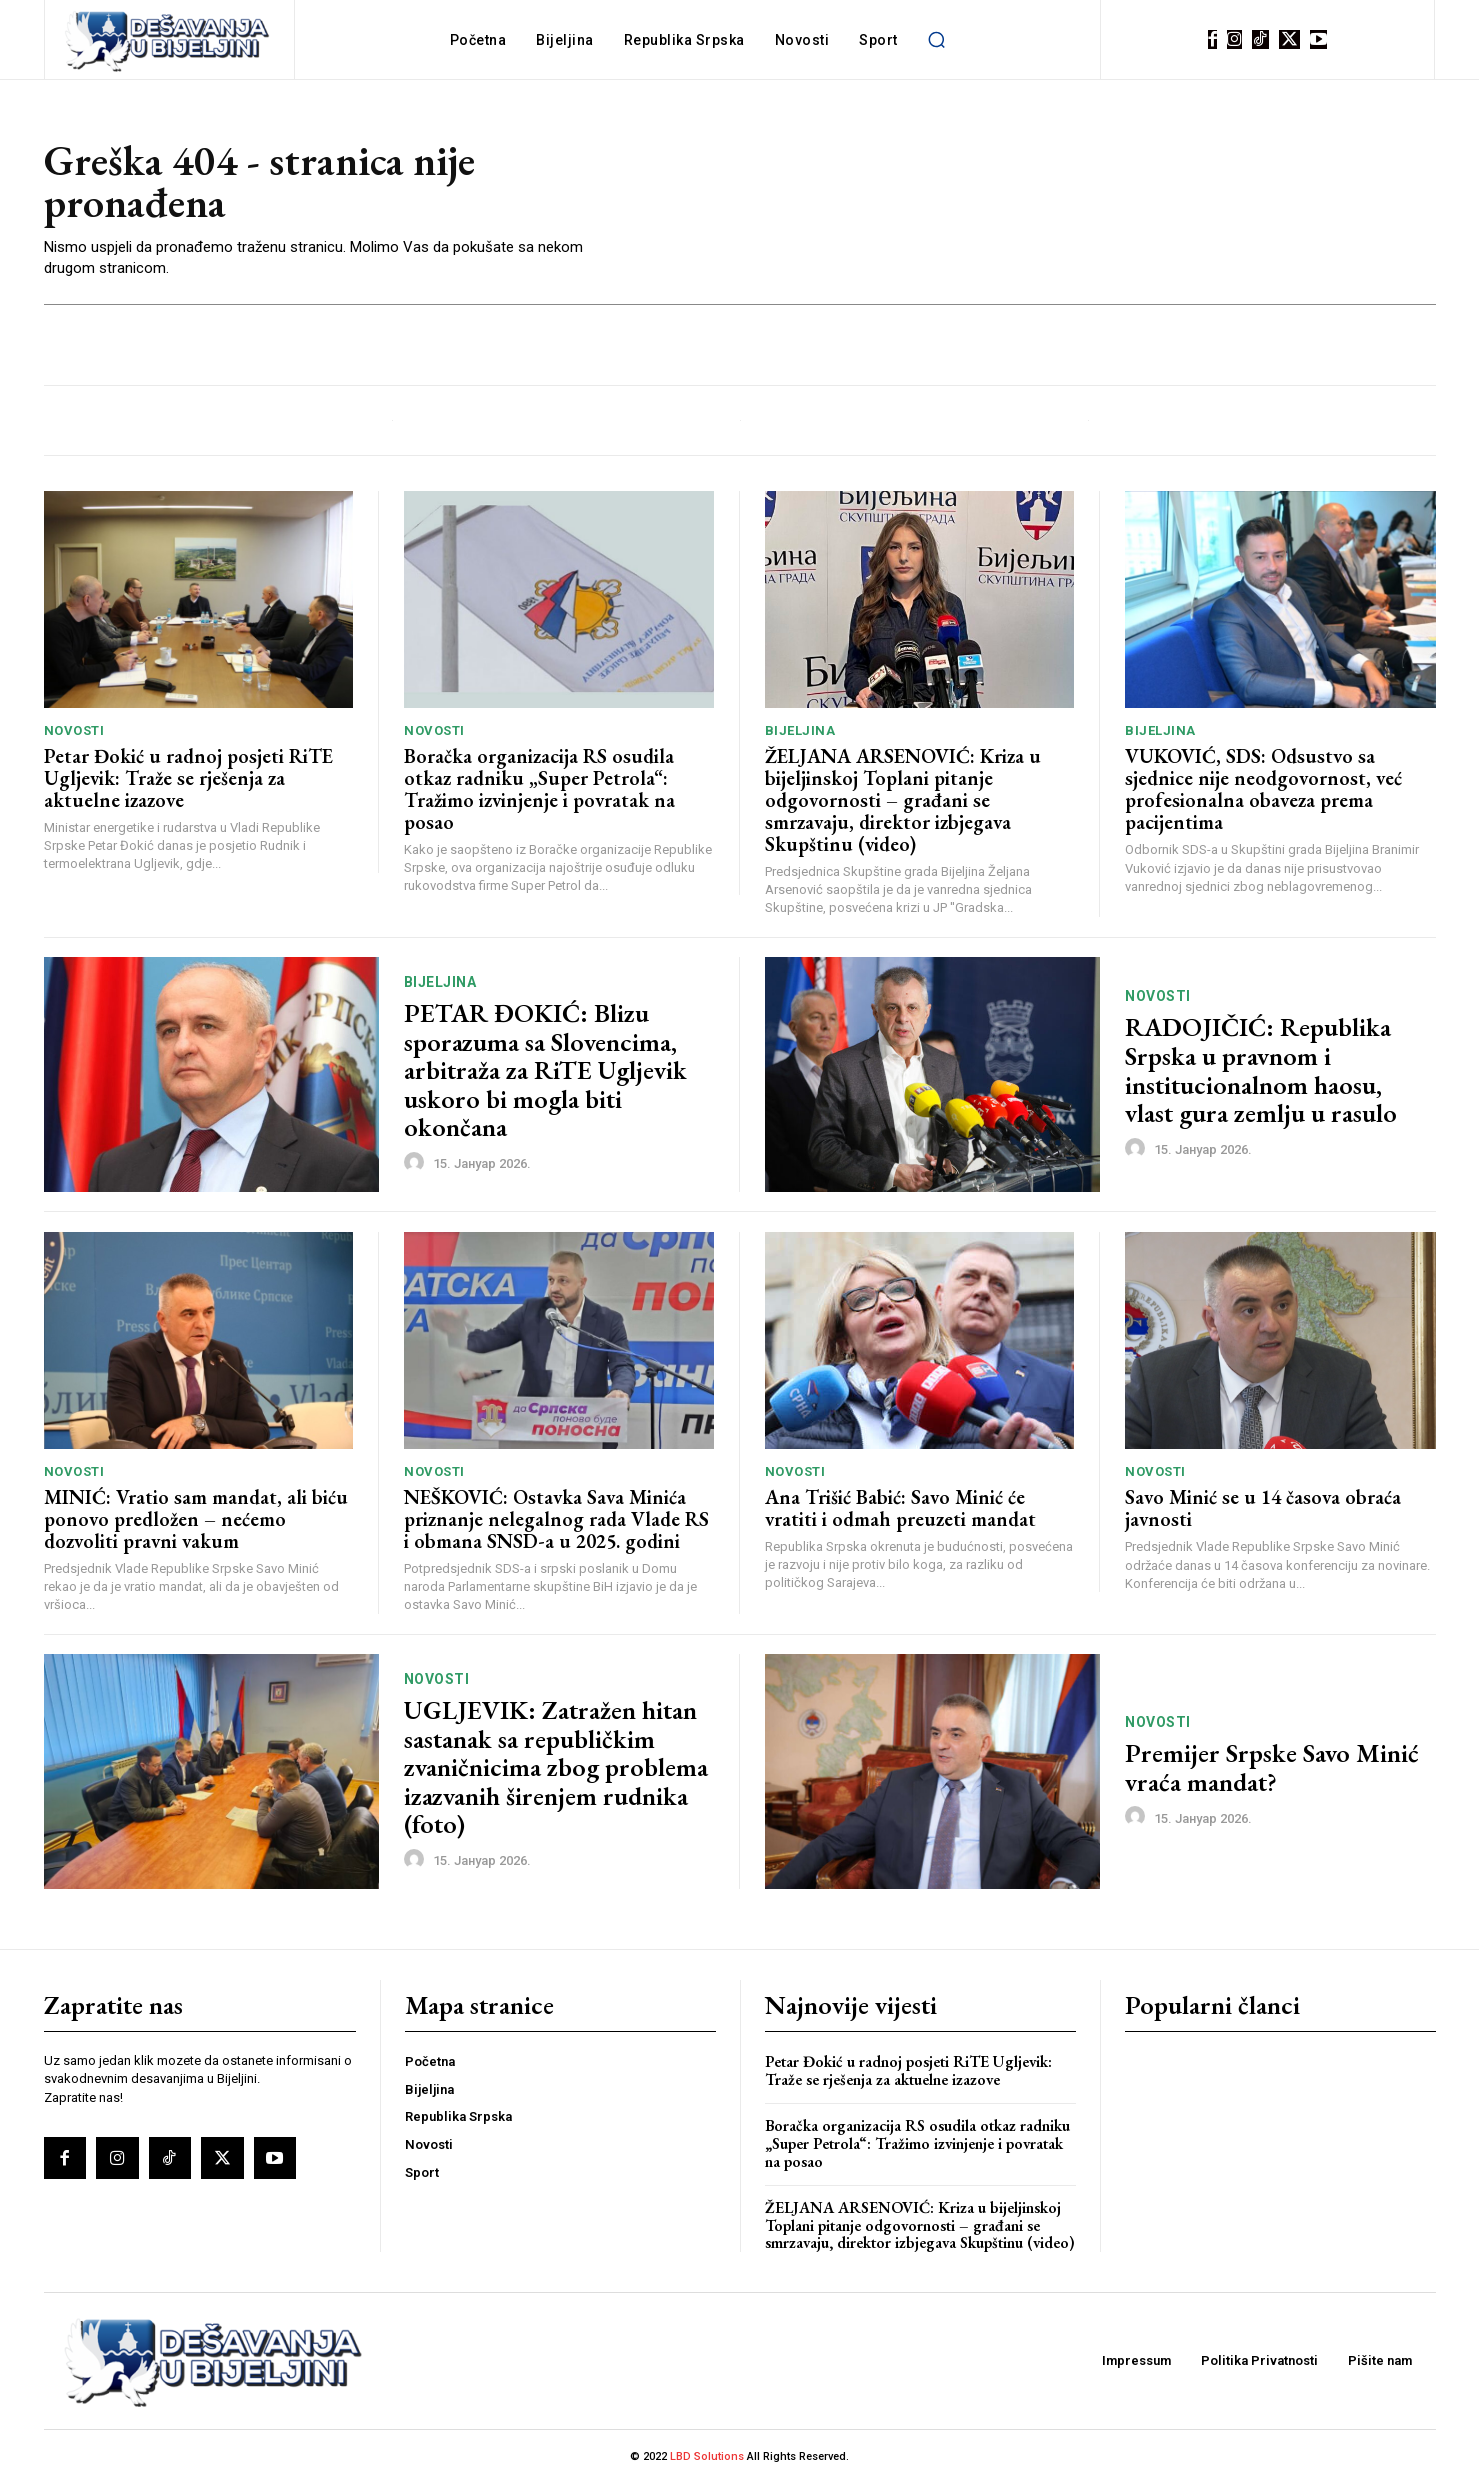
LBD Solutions (708, 2456)
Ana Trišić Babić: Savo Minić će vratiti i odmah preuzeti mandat (900, 1508)
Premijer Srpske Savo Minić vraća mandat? (1272, 1767)
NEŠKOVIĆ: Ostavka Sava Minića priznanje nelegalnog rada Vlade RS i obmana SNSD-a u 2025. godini (556, 1519)
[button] (937, 40)
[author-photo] (417, 1163)
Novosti (74, 730)
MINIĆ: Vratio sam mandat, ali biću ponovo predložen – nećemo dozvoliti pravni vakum (196, 1519)
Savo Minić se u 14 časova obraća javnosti (1263, 1508)
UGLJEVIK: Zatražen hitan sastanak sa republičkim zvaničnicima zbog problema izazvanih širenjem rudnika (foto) (556, 1767)
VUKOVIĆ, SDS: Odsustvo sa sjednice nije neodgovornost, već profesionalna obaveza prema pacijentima (1263, 789)
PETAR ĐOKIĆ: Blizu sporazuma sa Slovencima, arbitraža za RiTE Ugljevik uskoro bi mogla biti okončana (545, 1070)
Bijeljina (800, 730)
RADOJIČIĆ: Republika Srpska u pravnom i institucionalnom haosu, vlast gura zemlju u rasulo (1261, 1070)
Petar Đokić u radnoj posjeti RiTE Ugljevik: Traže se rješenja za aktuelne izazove (188, 778)
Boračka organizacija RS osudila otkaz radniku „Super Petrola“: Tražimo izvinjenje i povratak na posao (539, 789)
